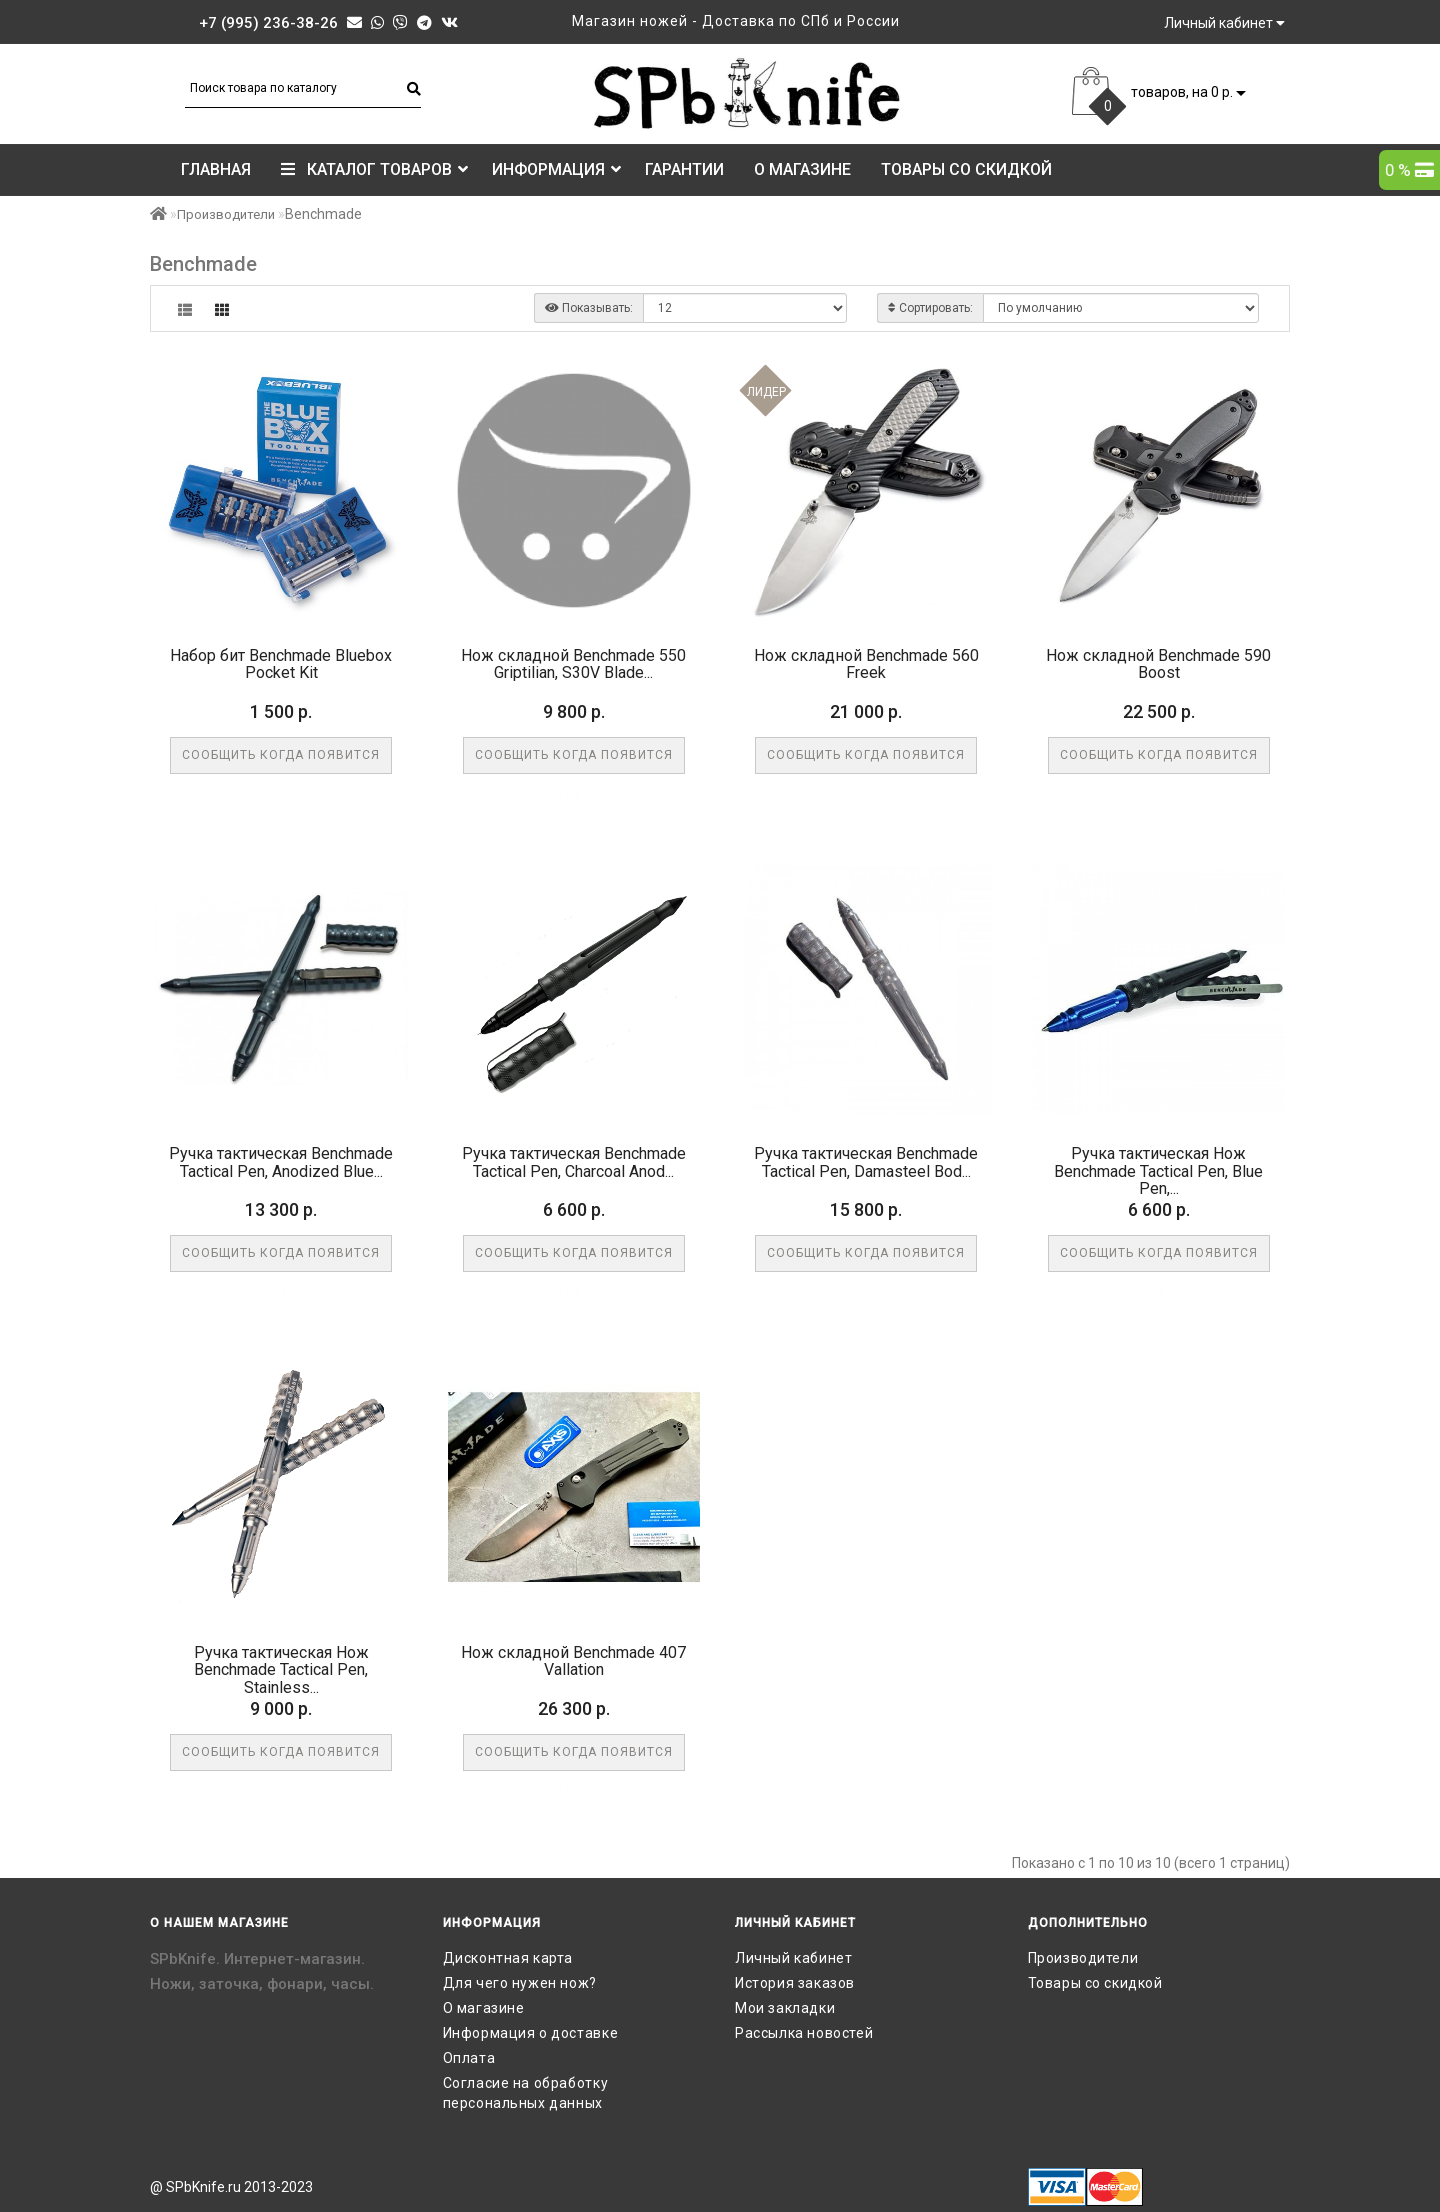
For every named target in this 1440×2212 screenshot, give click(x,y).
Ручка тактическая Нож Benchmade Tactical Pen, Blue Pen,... (1158, 1171)
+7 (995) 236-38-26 (268, 23)
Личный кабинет (793, 1958)
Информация (556, 169)
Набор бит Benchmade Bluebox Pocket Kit (281, 664)
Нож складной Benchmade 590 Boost (1158, 664)
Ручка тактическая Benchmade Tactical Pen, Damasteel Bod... (866, 1162)
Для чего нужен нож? (520, 1983)
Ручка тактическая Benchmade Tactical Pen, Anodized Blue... (281, 1162)
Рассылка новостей (804, 2033)
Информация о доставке (531, 2033)
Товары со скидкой (966, 169)
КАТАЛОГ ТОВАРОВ (374, 169)
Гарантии (684, 169)
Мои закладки (785, 2008)
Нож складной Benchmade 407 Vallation (573, 1661)
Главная (216, 169)
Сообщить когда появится (281, 755)
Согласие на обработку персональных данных (526, 2093)
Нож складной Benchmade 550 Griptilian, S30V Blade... (573, 664)
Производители (226, 214)
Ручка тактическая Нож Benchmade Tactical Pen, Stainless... (281, 1670)
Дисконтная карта (508, 1958)
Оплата (469, 2058)
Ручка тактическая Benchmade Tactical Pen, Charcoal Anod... (574, 1162)
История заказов (795, 1983)
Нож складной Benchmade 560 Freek (866, 664)
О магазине (802, 169)
